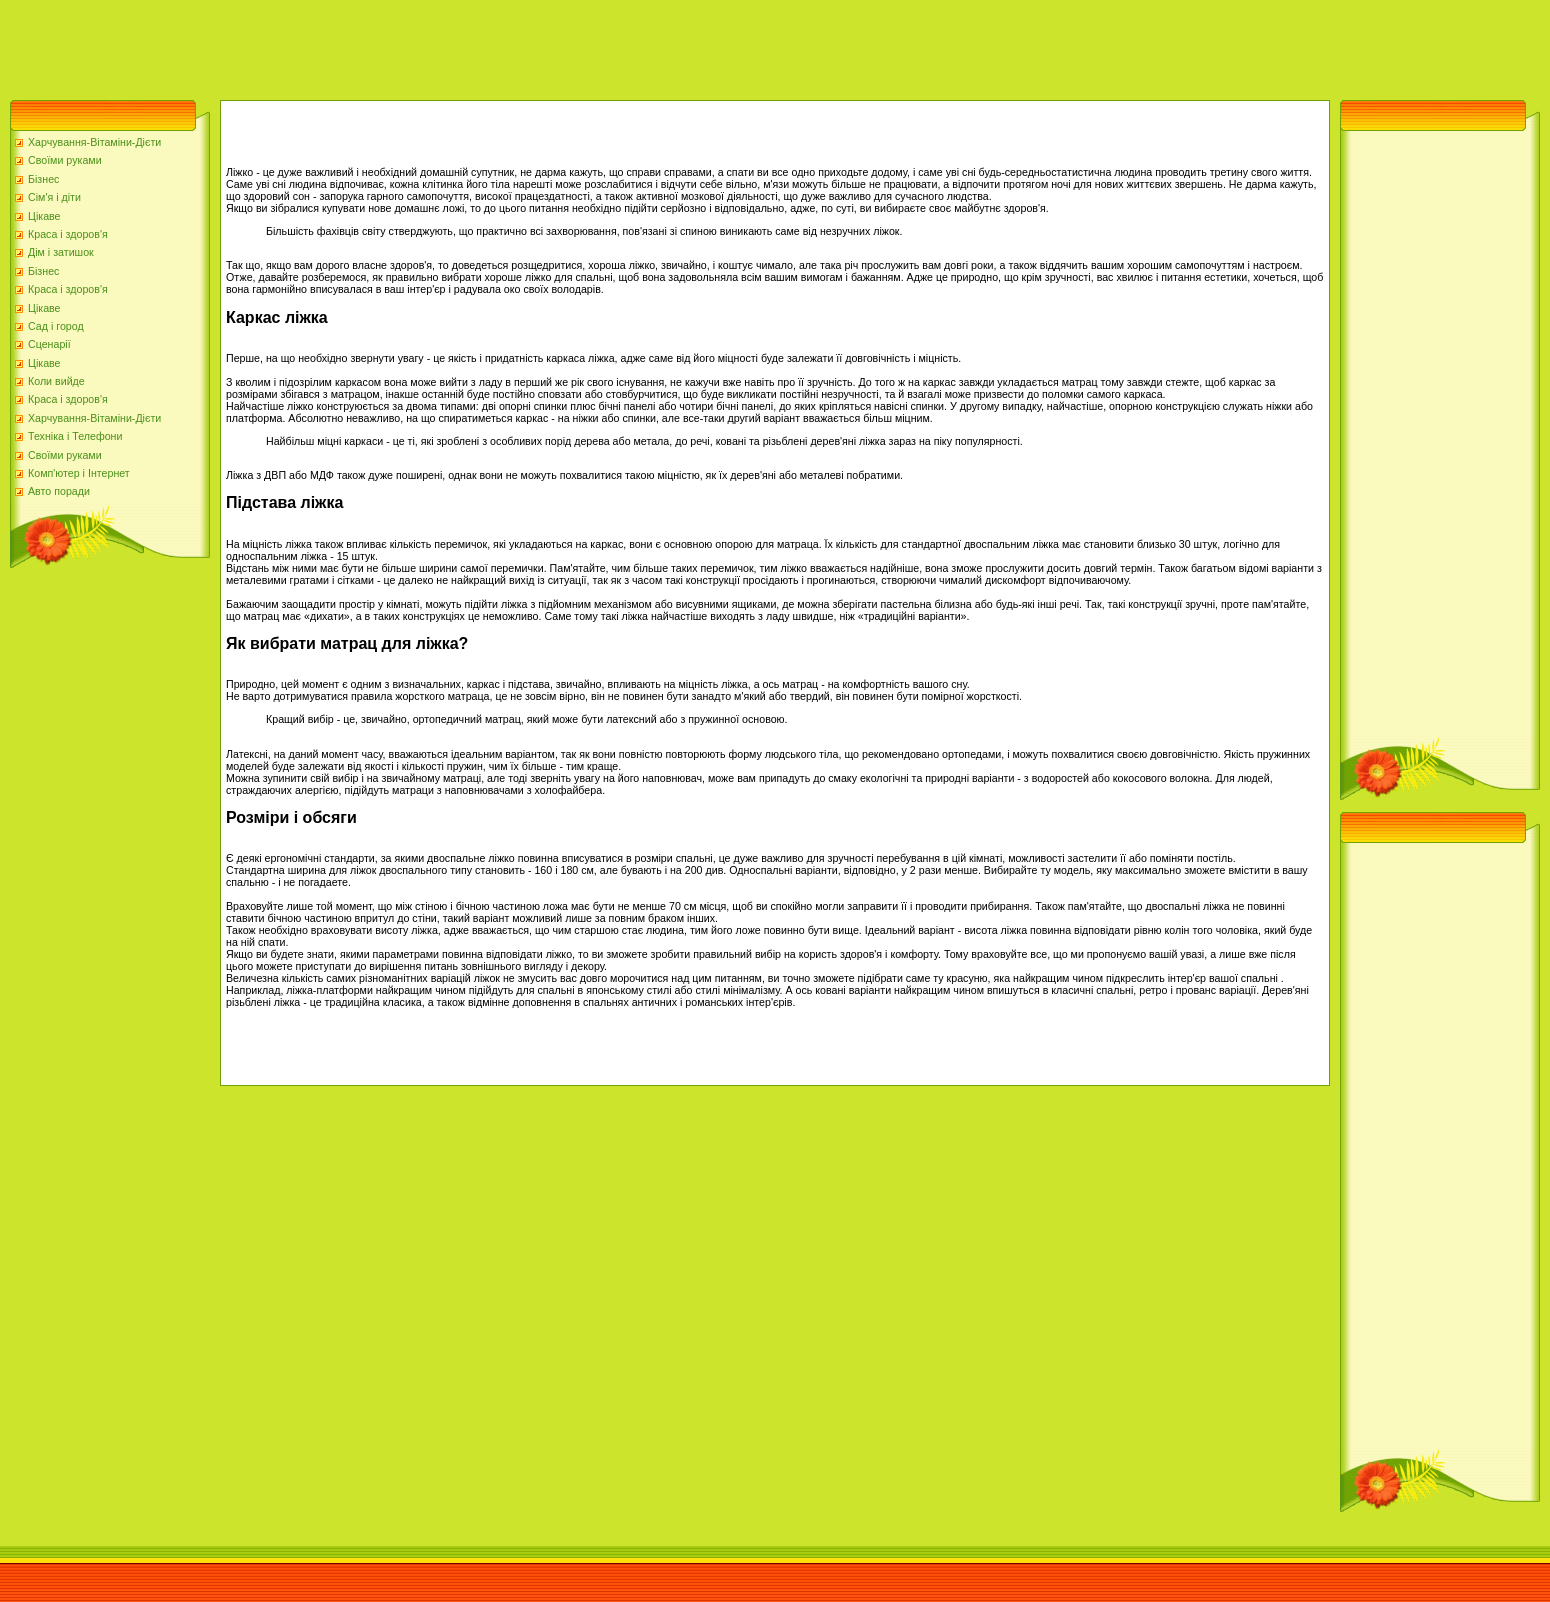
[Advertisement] (364, 45)
